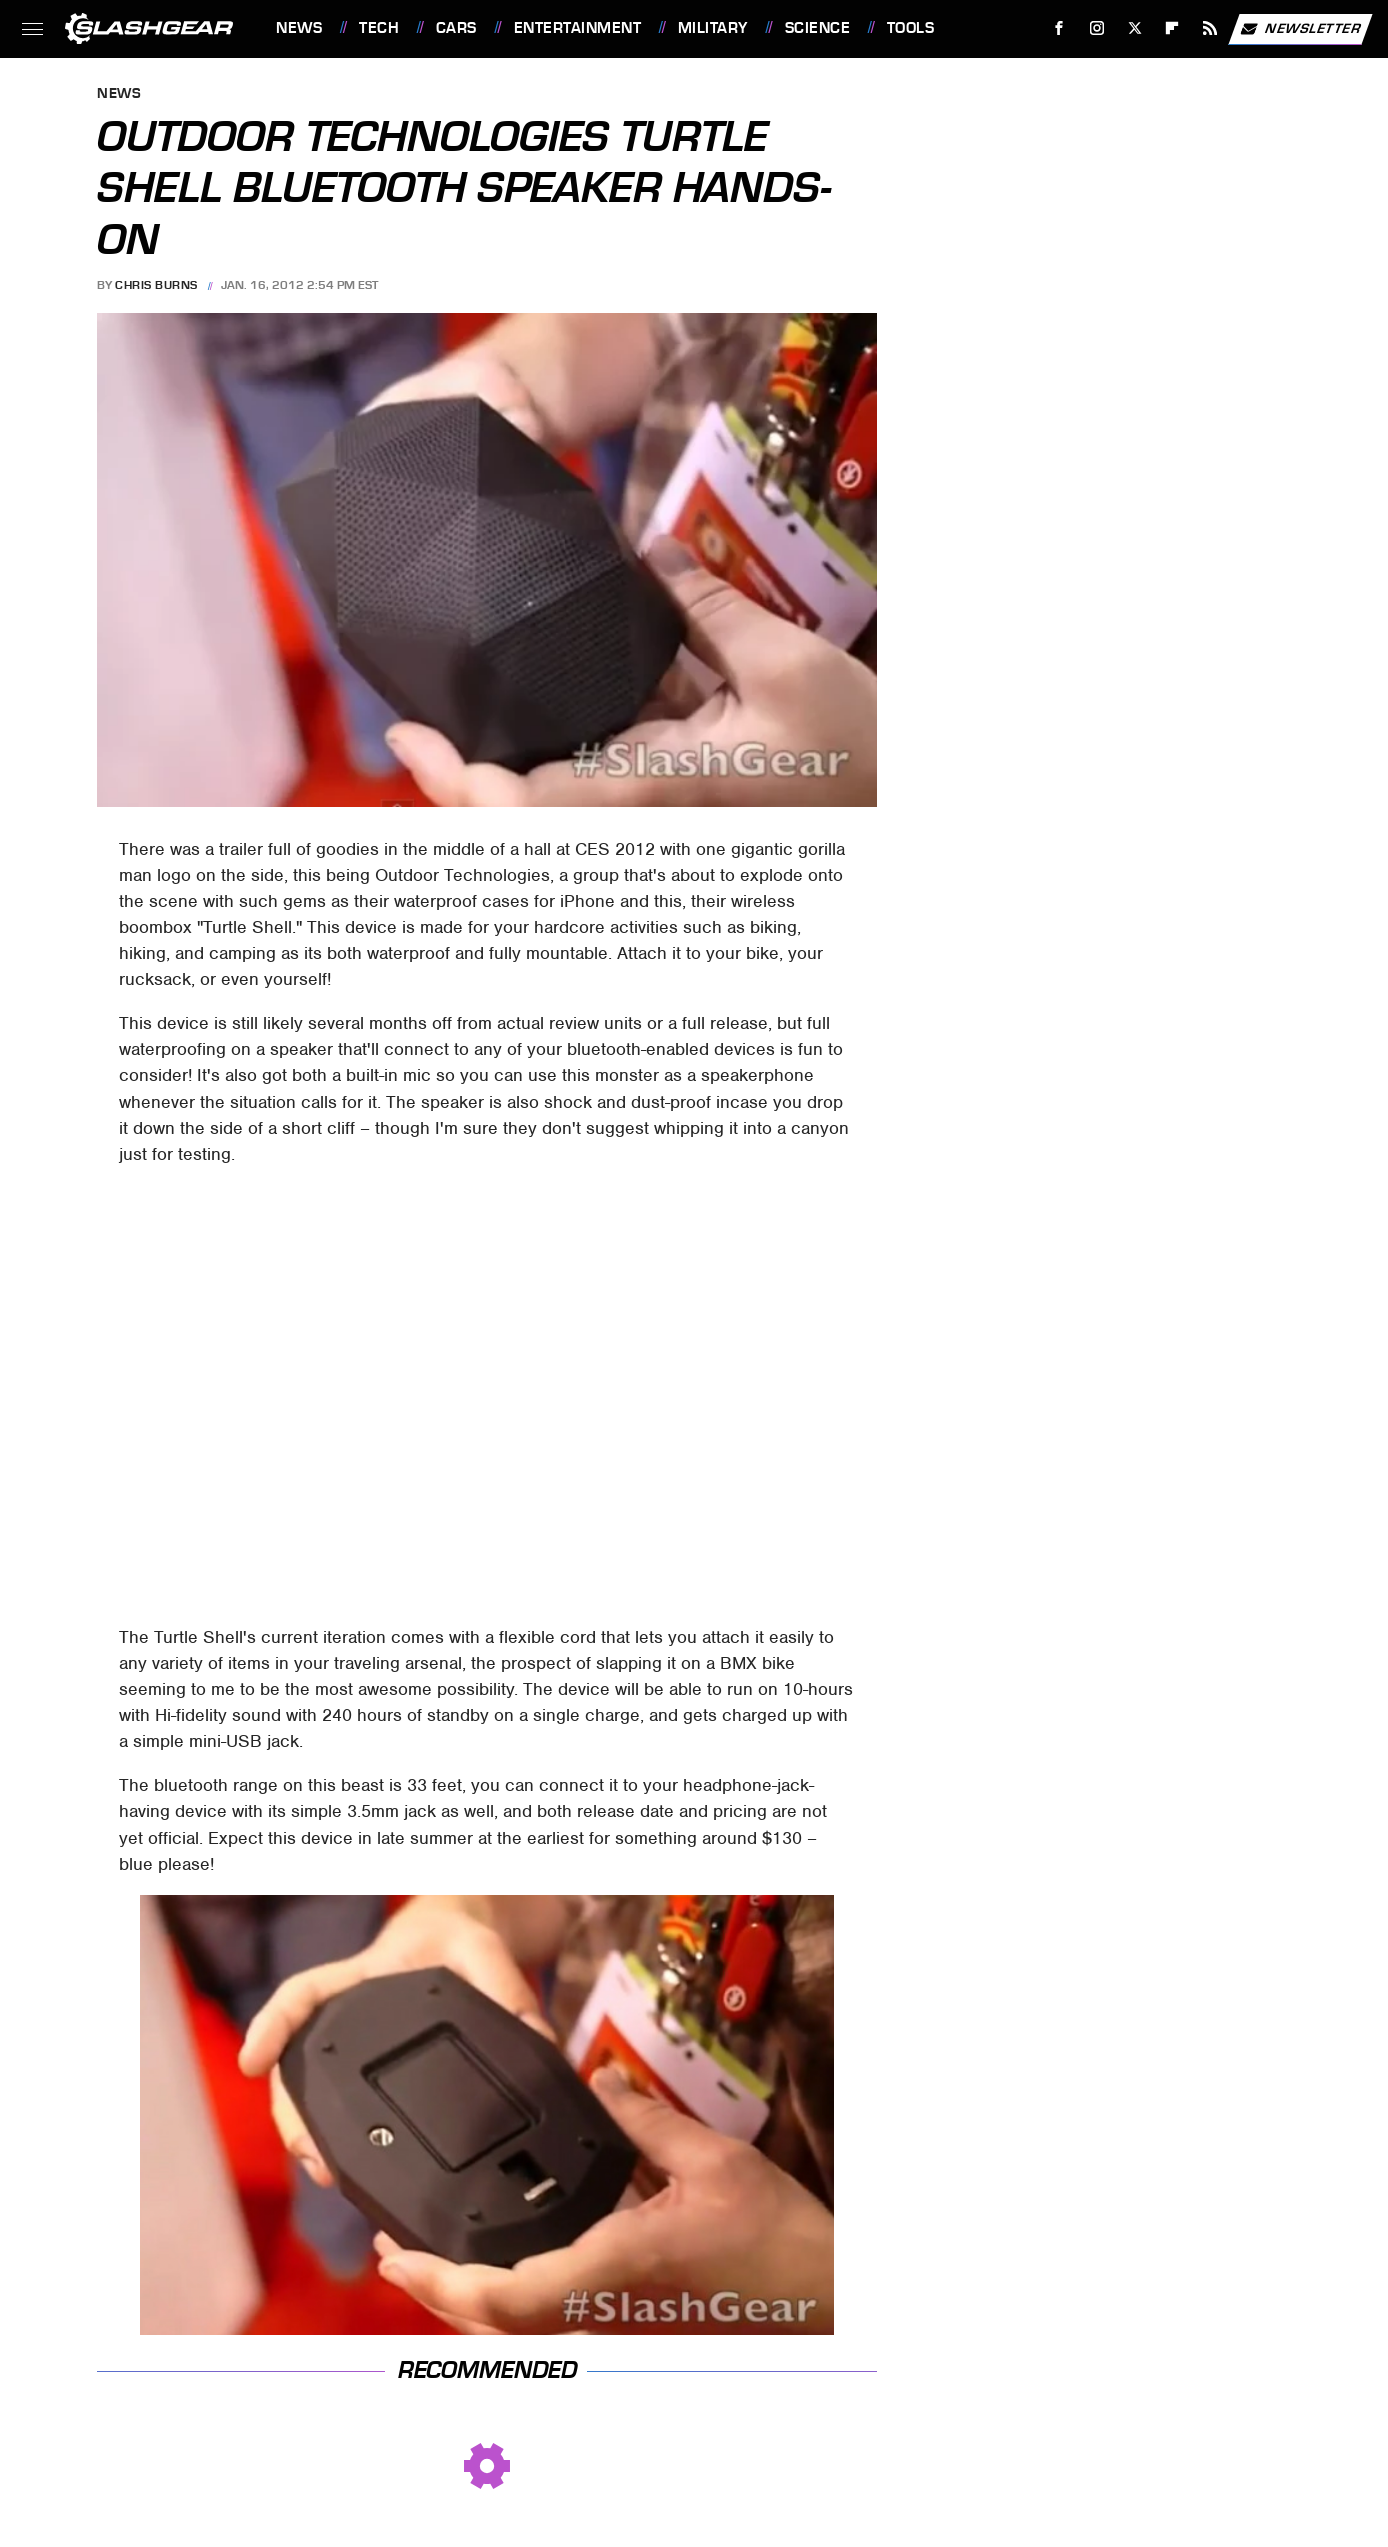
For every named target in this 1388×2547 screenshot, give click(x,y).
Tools (911, 28)
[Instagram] (1097, 28)
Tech (379, 28)
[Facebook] (1059, 28)
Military (713, 28)
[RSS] (1210, 28)
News (299, 28)
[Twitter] (1134, 28)
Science (818, 28)
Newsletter (1300, 29)
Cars (456, 28)
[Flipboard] (1172, 28)
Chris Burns (156, 285)
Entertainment (578, 28)
